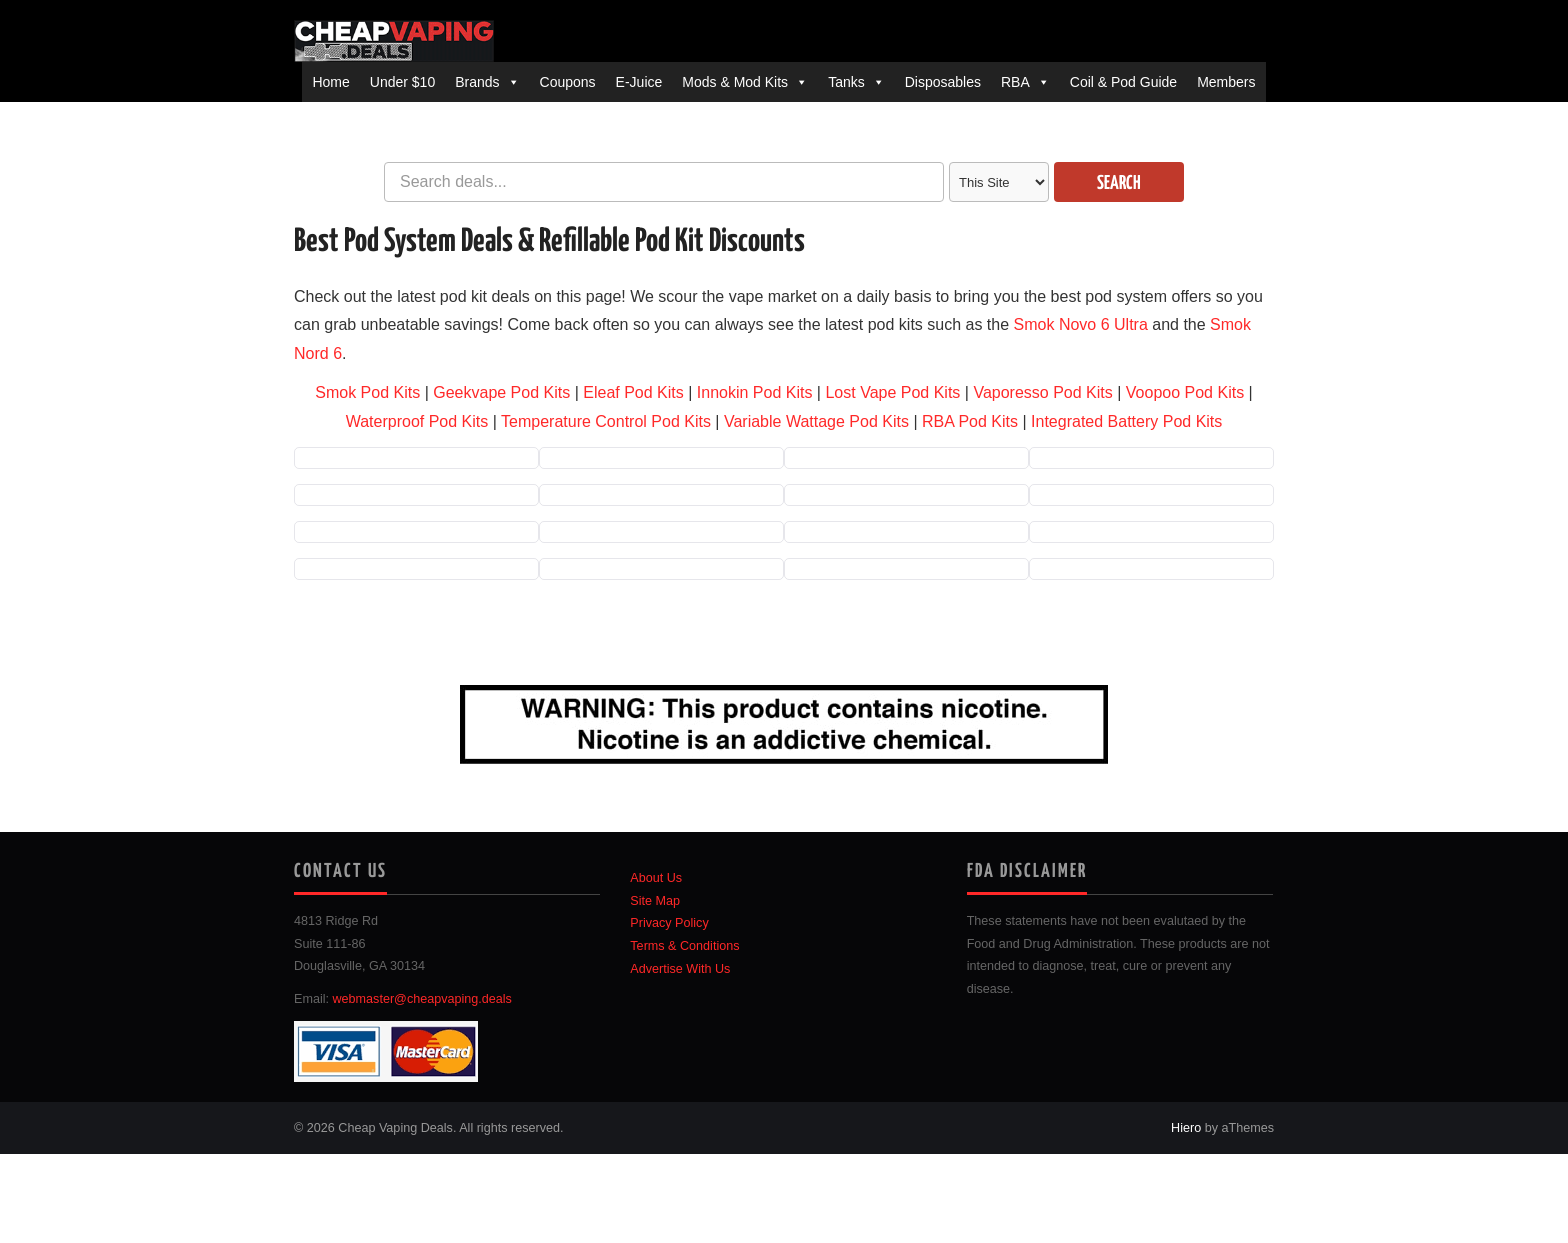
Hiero (1186, 1128)
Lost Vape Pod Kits (892, 392)
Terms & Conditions (684, 946)
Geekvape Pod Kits (501, 392)
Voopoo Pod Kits (1185, 392)
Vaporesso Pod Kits (1042, 392)
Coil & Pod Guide (1123, 82)
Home (330, 82)
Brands (477, 82)
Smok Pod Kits (367, 392)
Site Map (655, 901)
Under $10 (402, 82)
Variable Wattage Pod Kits (816, 421)
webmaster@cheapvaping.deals (422, 999)
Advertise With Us (680, 969)
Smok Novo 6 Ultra (1081, 324)
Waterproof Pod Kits (417, 421)
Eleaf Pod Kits (633, 392)
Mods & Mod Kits (735, 82)
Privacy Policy (669, 923)
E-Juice (639, 82)
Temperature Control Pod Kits (606, 421)
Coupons (568, 82)
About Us (656, 878)
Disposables (943, 82)
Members (1226, 82)
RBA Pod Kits (970, 421)
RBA (1015, 82)
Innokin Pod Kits (755, 392)
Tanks (846, 82)
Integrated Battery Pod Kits (1126, 421)
